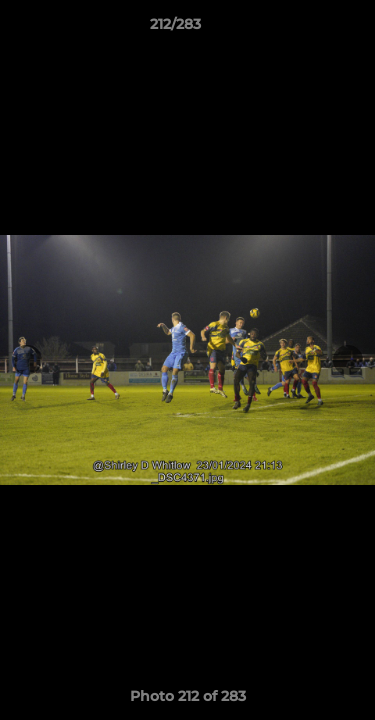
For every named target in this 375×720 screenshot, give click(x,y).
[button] (303, 29)
